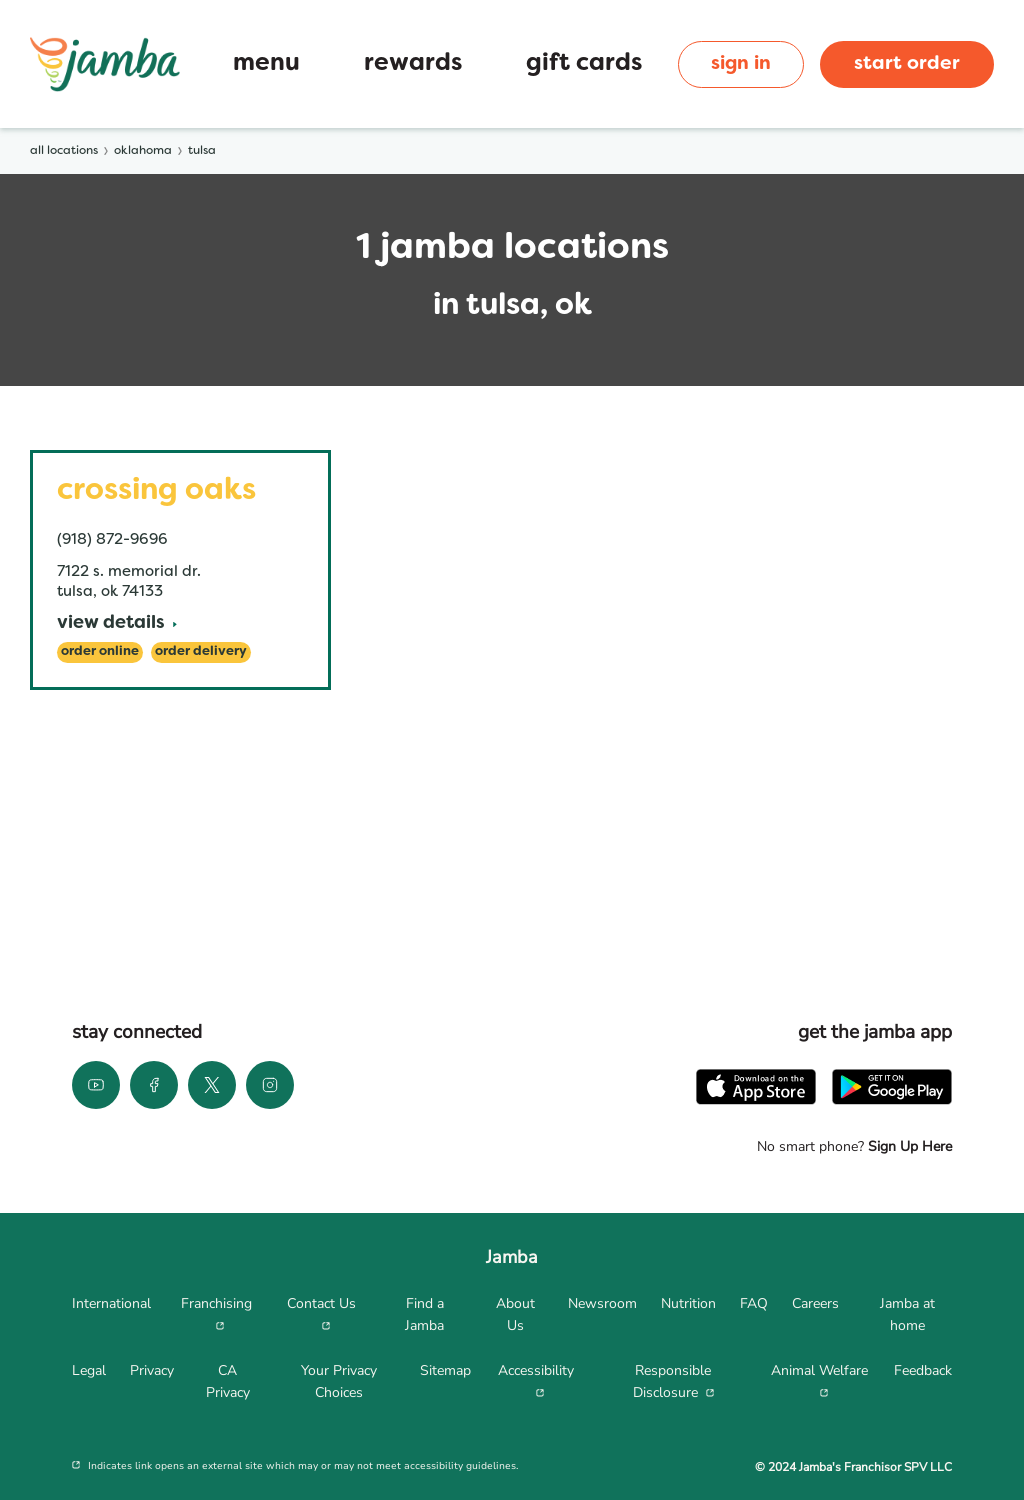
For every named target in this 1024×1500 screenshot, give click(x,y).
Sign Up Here (908, 1146)
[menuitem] (111, 1315)
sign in (741, 64)
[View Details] (117, 624)
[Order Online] (100, 652)
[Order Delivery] (201, 652)
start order (907, 64)
